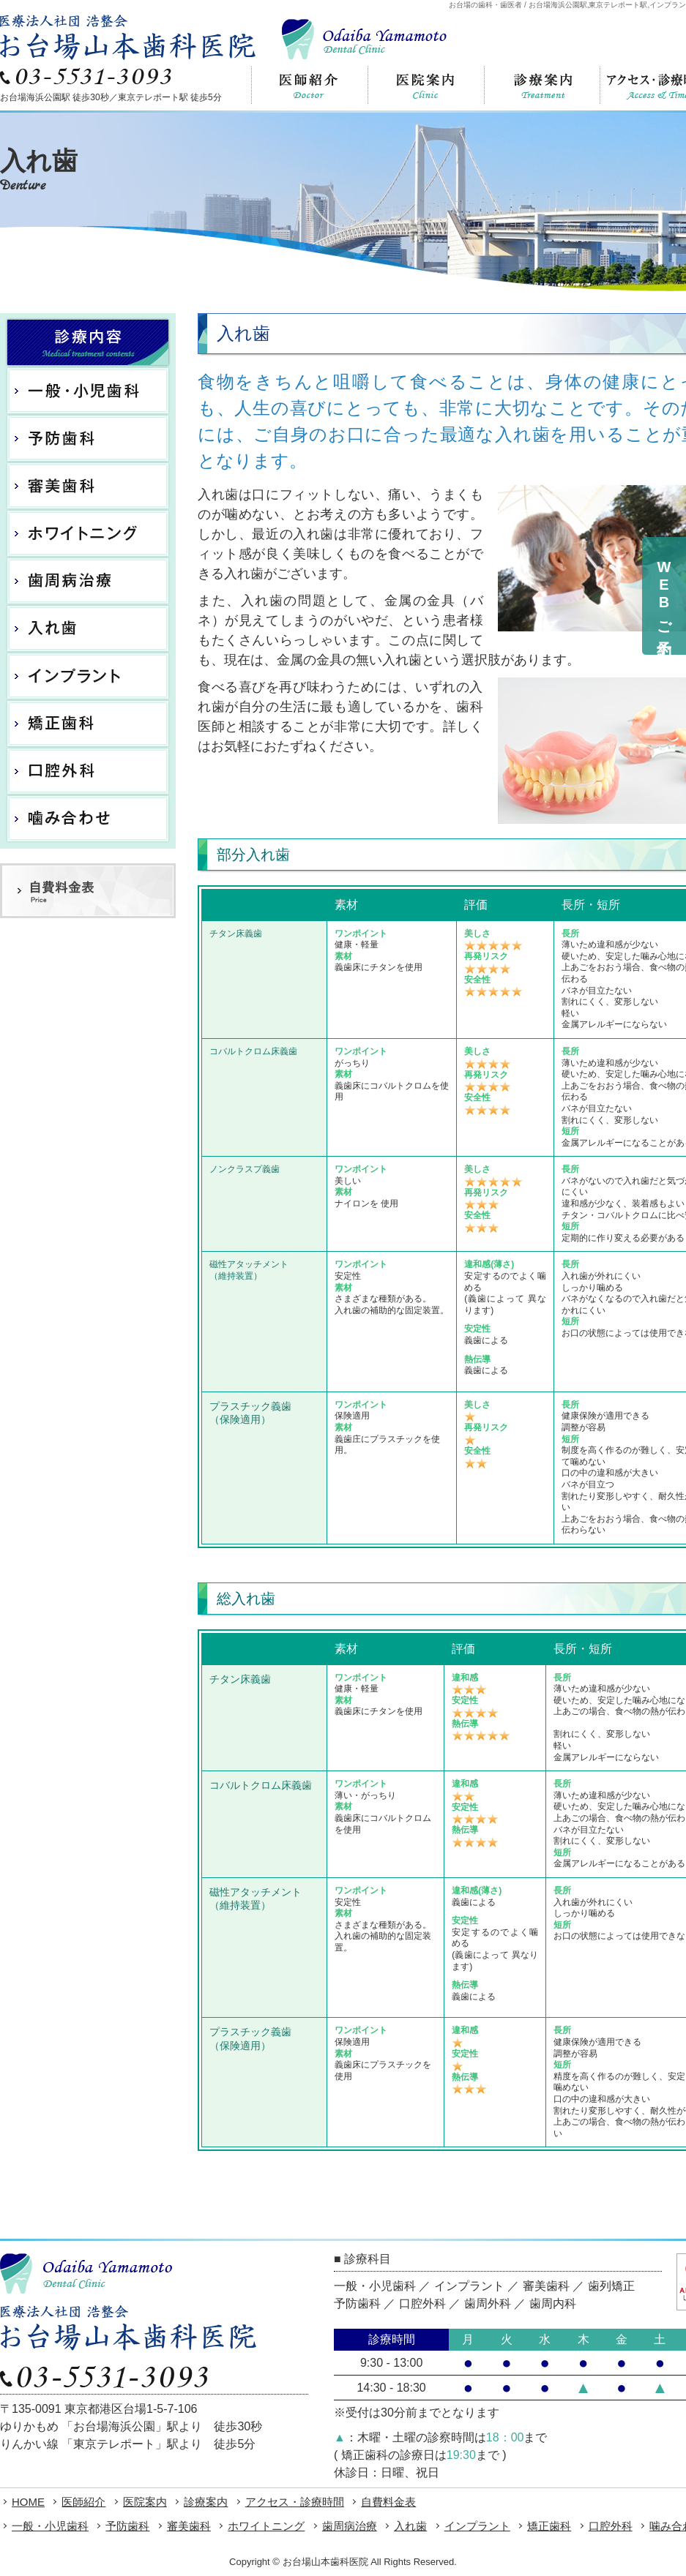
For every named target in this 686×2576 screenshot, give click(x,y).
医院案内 (145, 2502)
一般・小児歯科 (50, 2526)
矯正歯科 (549, 2526)
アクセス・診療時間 (294, 2502)
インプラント (477, 2526)
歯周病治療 (349, 2526)
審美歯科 (189, 2526)
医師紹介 (83, 2502)
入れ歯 (410, 2526)
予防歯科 (127, 2526)
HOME (28, 2502)
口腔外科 (611, 2526)
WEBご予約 (664, 596)
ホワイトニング (266, 2526)
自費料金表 (388, 2502)
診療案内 (206, 2502)
